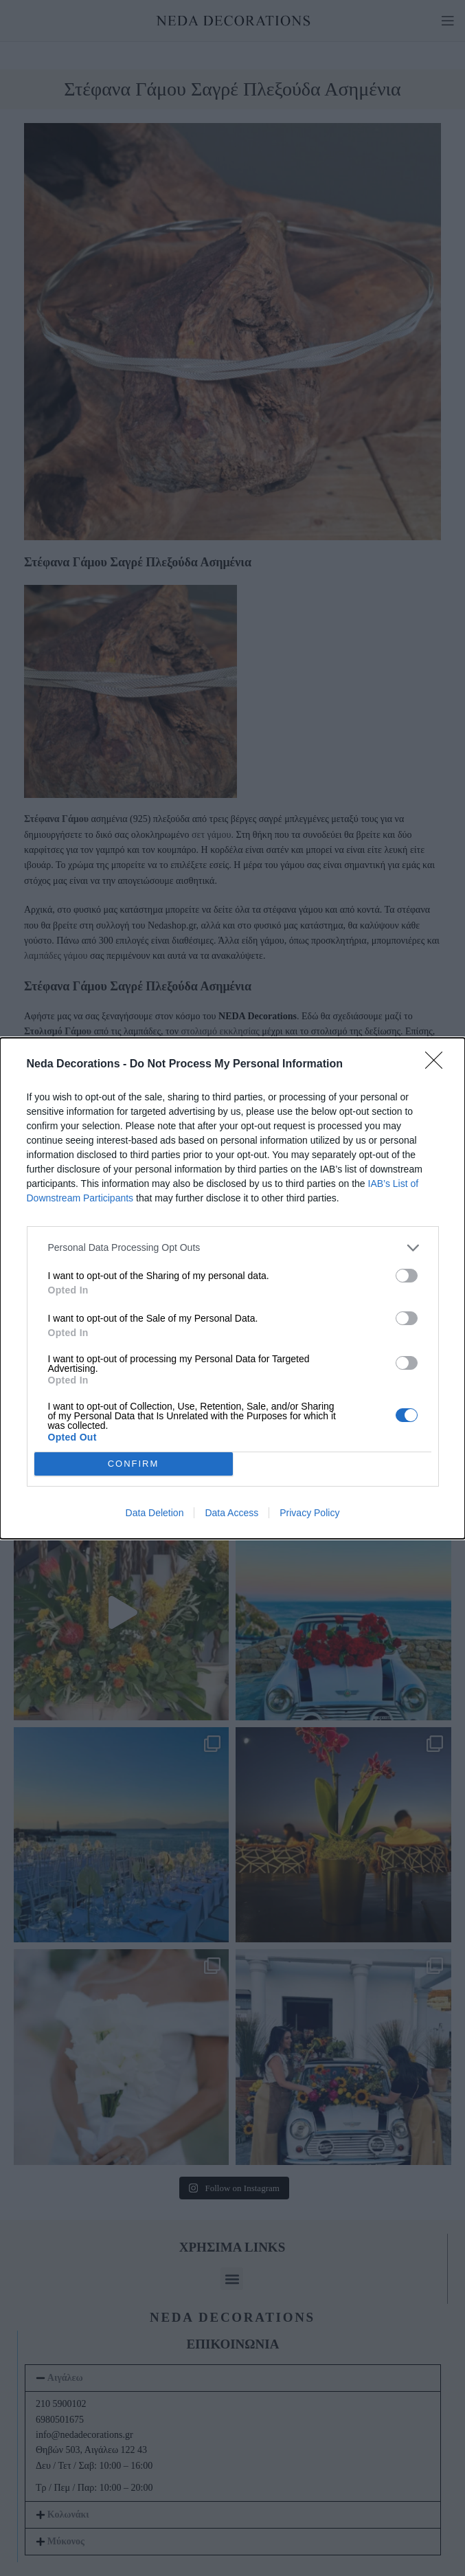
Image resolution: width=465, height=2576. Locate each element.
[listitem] (233, 1248)
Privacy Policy (309, 1512)
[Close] (438, 1065)
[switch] (407, 1276)
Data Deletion (155, 1512)
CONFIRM (133, 1463)
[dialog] (232, 1288)
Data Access (231, 1512)
